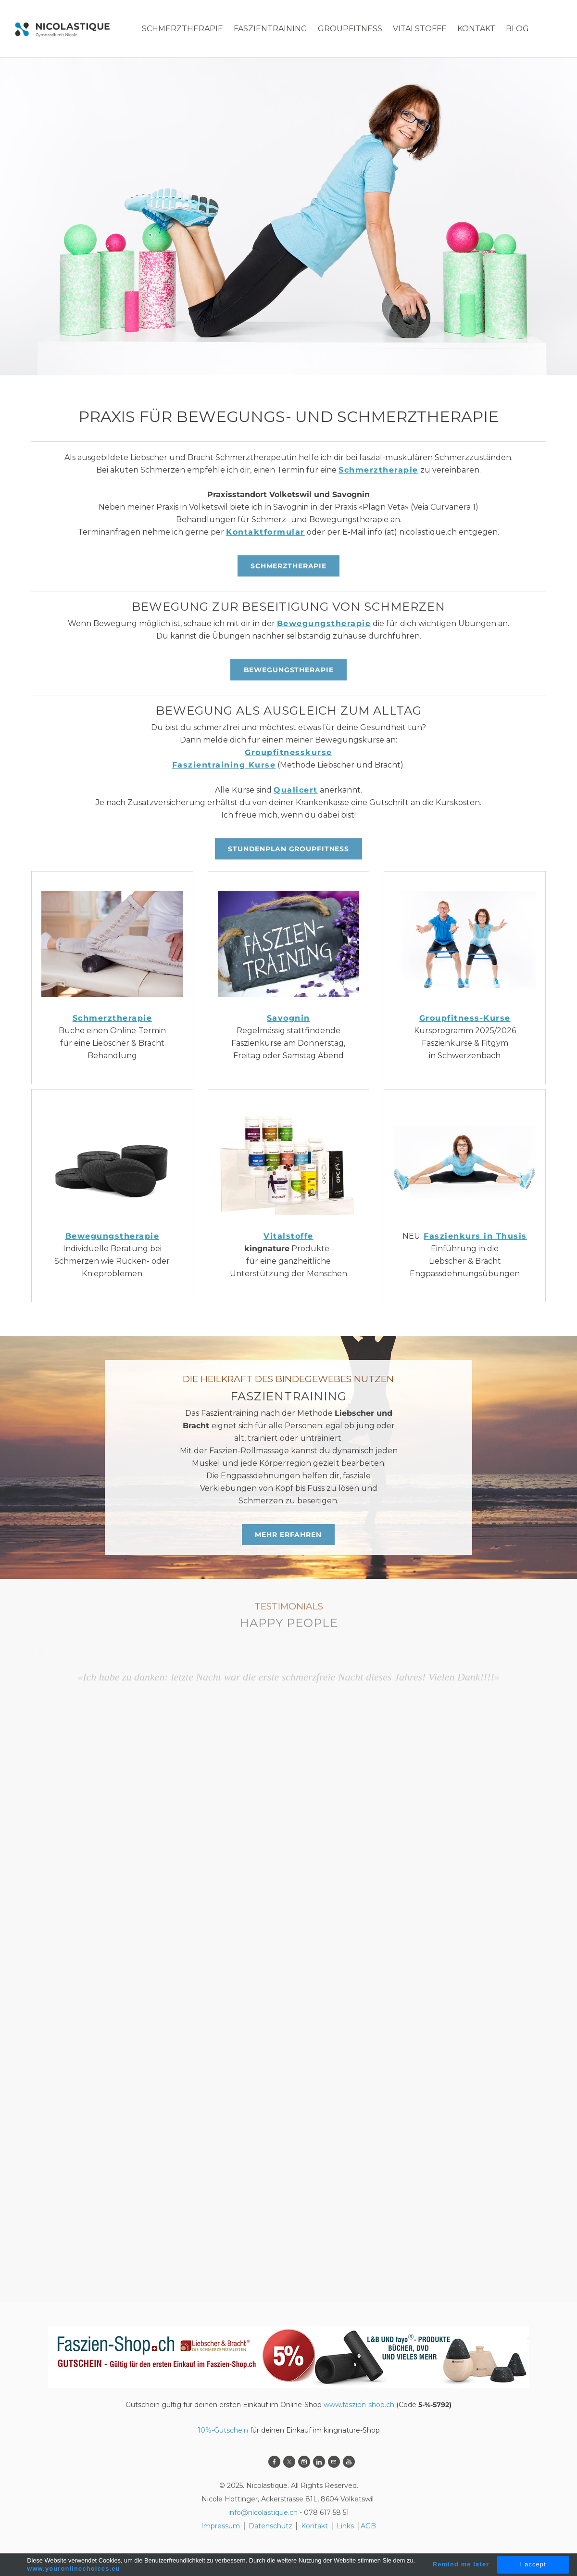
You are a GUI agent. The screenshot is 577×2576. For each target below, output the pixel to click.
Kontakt (314, 2526)
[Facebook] (274, 2462)
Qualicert (296, 790)
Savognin (288, 1018)
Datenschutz (271, 2526)
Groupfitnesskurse (288, 752)
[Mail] (334, 2462)
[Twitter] (289, 2462)
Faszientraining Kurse (224, 764)
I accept (533, 2564)
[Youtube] (349, 2462)
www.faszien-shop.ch (359, 2404)
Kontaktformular (265, 532)
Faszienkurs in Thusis (475, 1236)
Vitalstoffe (288, 1236)
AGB (368, 2526)
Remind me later (461, 2564)
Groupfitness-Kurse (465, 1018)
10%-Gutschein (223, 2430)
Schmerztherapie (378, 469)
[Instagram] (304, 2462)
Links (345, 2526)
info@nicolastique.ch (263, 2512)
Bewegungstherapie (324, 623)
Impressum (220, 2526)
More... (472, 28)
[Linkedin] (319, 2462)
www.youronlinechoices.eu (73, 2568)
